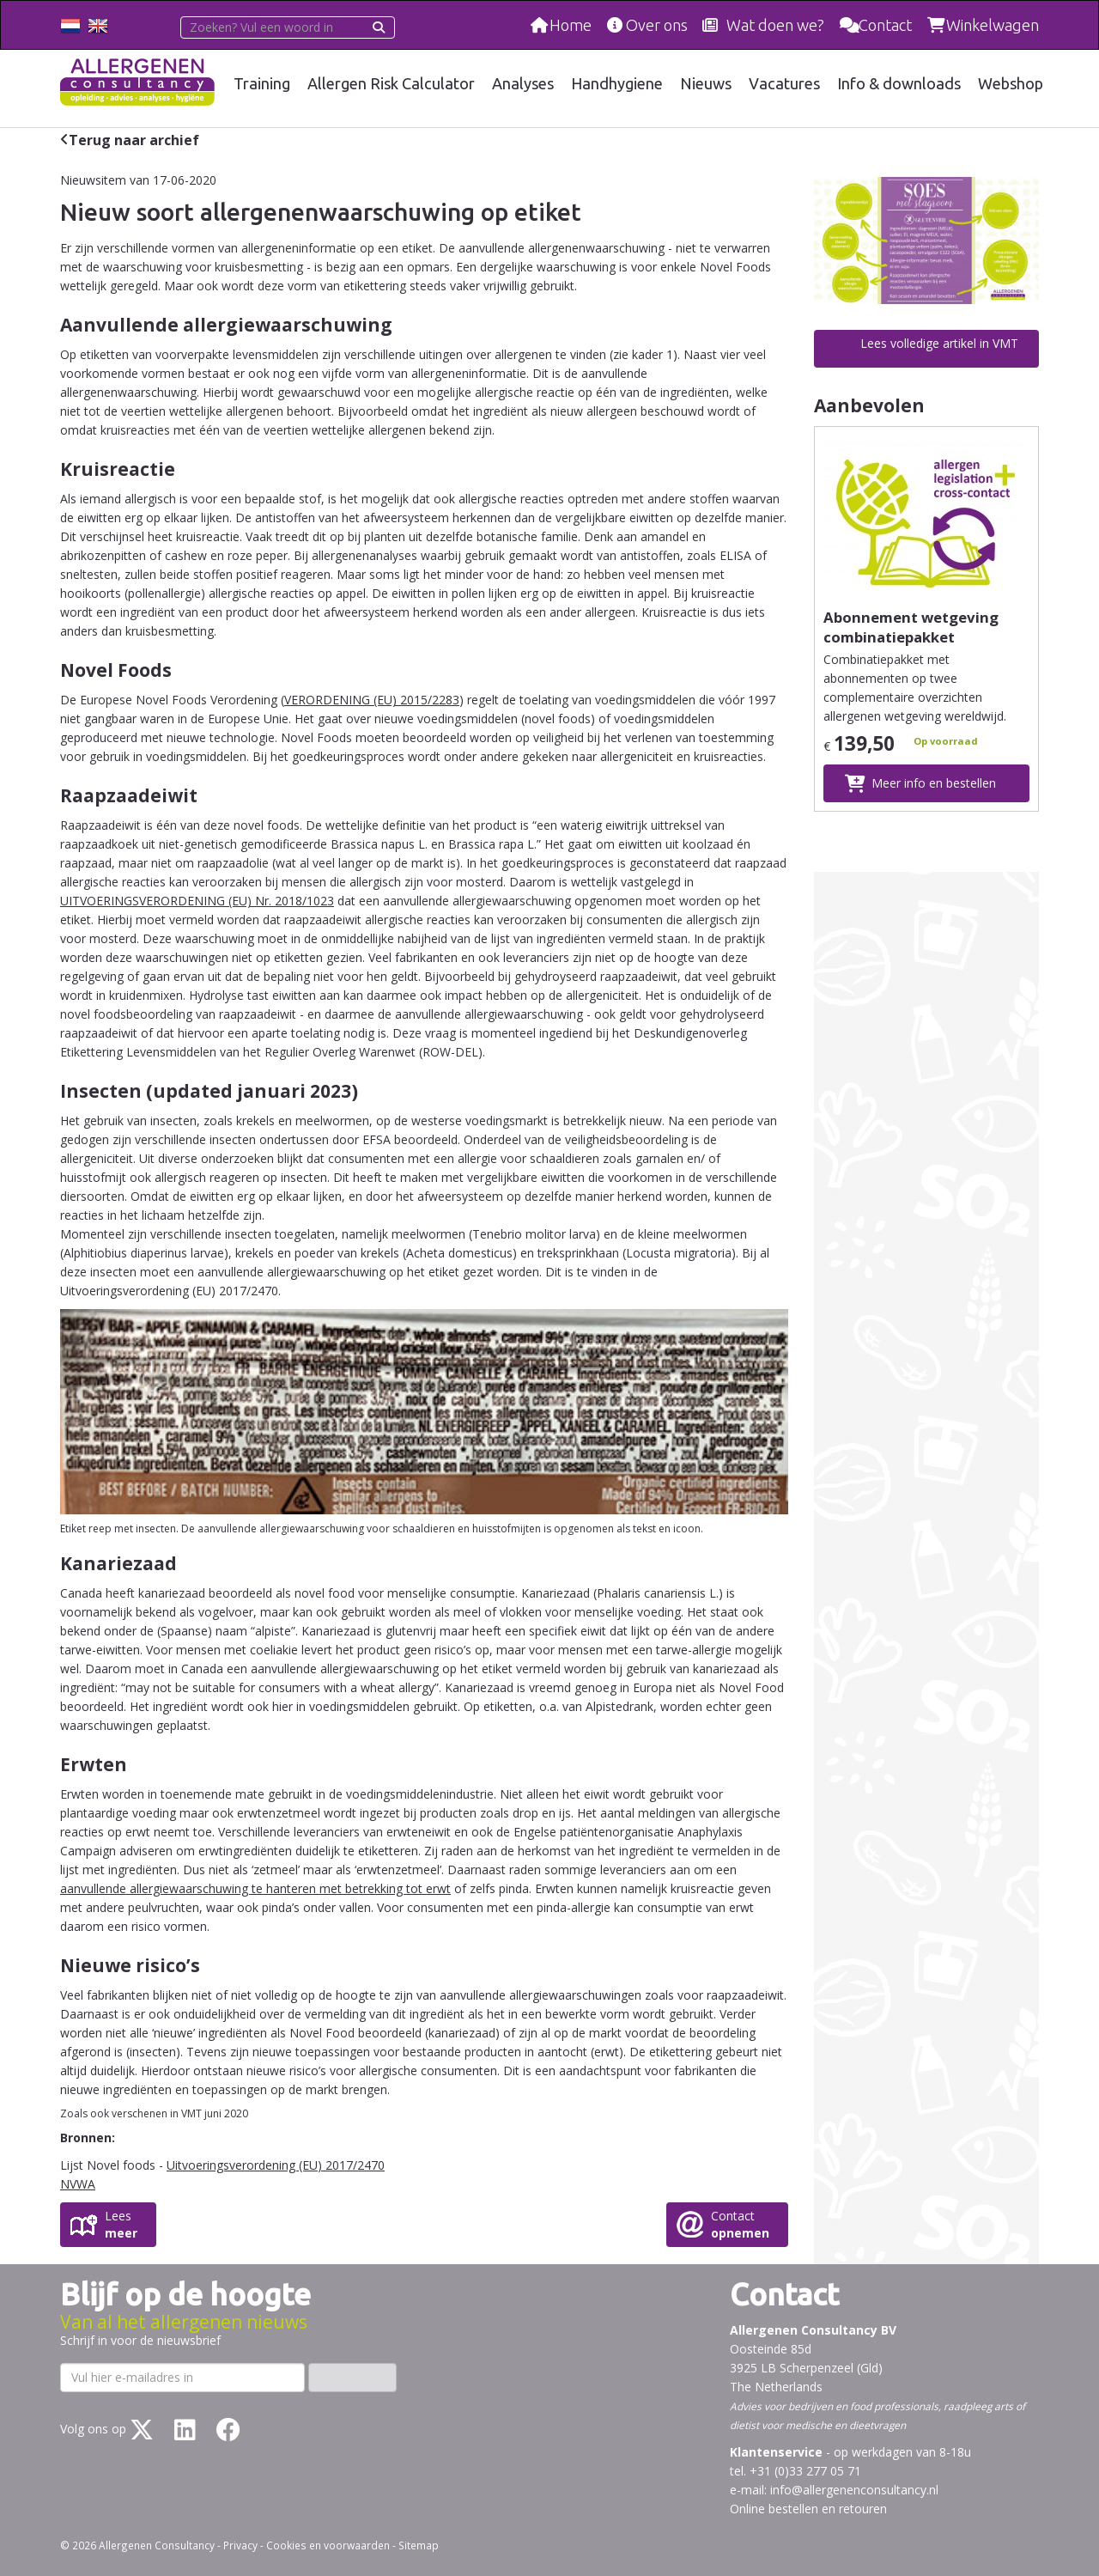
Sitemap (418, 2545)
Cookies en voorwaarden (328, 2545)
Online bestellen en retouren (808, 2508)
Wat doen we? (775, 24)
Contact (885, 24)
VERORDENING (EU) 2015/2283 (371, 699)
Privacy (240, 2545)
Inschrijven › (352, 2377)
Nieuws (707, 83)
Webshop (1010, 83)
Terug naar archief (134, 140)
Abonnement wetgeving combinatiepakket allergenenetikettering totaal (911, 646)
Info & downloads (900, 83)
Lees (121, 2225)
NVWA (77, 2184)
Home (570, 24)
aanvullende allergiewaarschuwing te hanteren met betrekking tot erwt (255, 1888)
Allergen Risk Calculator (393, 83)
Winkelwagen (992, 24)
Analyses (525, 83)
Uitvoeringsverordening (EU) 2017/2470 (276, 2165)
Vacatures (786, 83)
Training (264, 83)
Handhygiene (619, 83)
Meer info (933, 783)
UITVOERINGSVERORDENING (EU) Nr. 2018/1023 (197, 900)
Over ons (657, 24)
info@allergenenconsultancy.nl (854, 2490)
